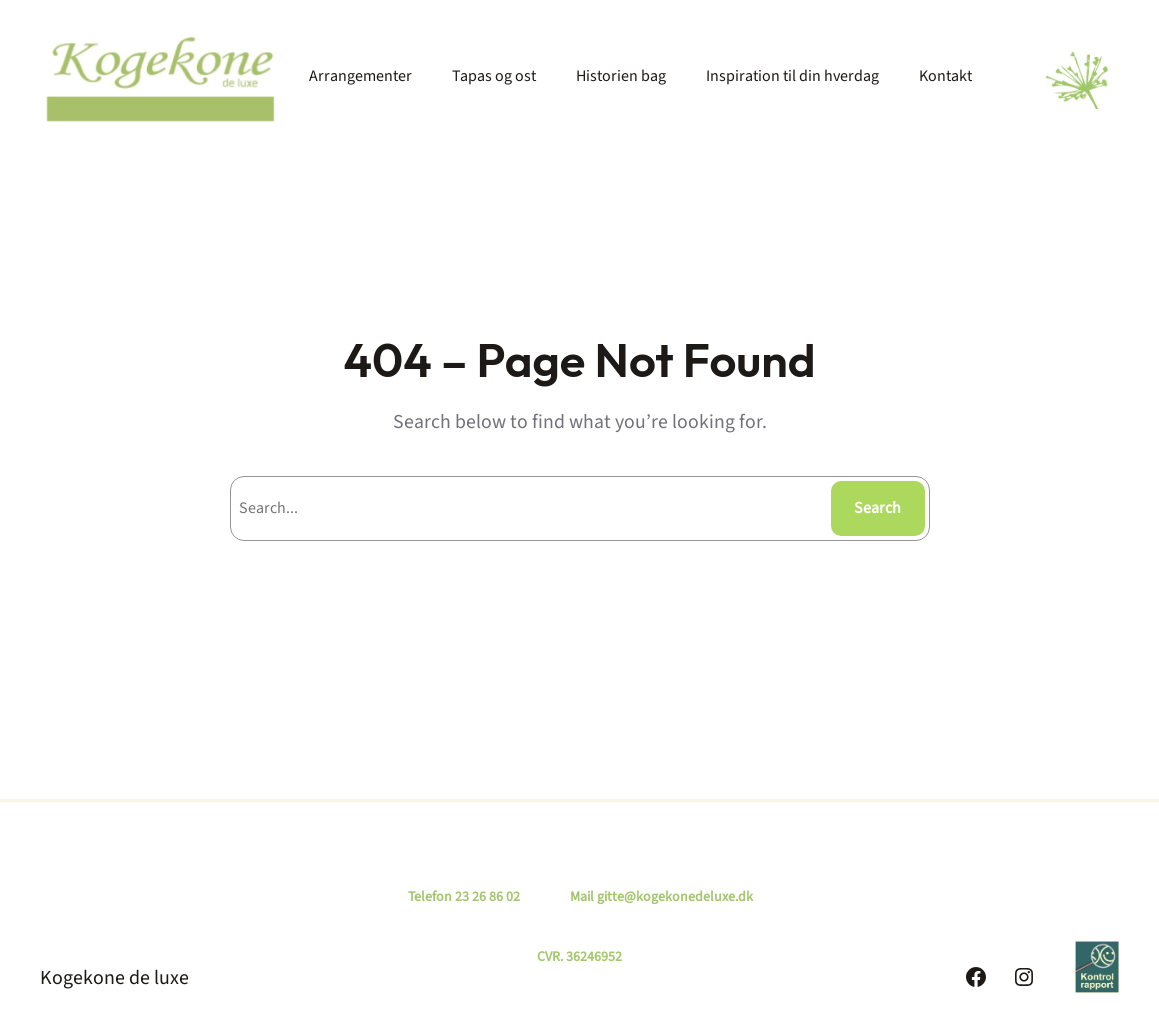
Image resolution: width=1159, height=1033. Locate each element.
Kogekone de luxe (114, 978)
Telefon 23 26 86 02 (464, 897)
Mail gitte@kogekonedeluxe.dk (661, 897)
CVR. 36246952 (579, 957)
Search (877, 508)
